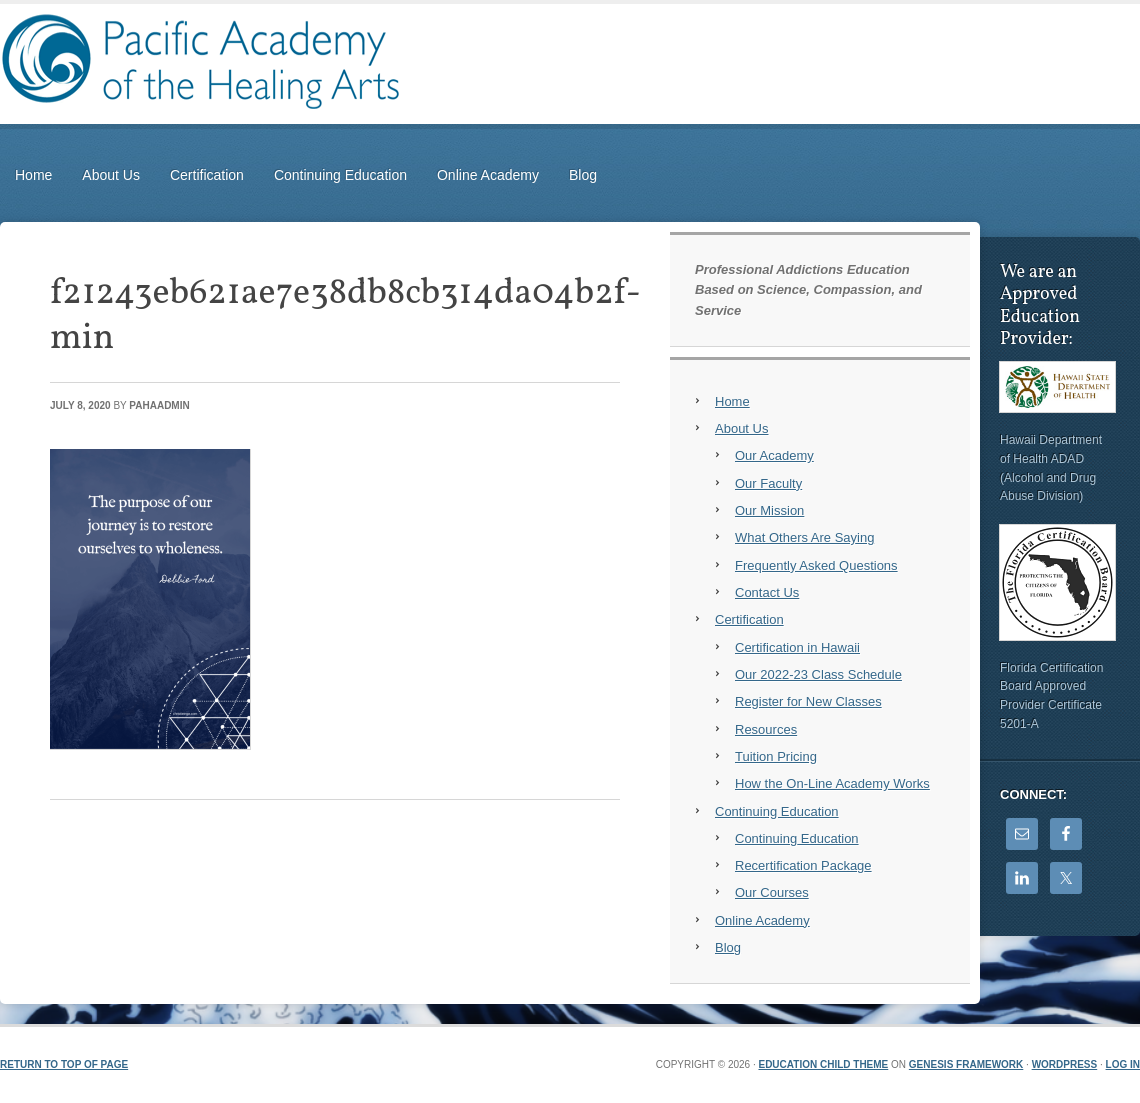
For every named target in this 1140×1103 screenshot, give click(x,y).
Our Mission (769, 510)
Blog (583, 175)
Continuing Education (340, 175)
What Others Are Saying (804, 537)
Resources (766, 729)
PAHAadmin (159, 405)
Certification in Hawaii (797, 647)
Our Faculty (768, 483)
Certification (207, 175)
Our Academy (774, 455)
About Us (111, 175)
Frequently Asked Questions (816, 565)
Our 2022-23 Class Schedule (818, 674)
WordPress (1065, 1064)
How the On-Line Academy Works (832, 783)
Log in (1123, 1064)
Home (33, 175)
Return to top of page (64, 1064)
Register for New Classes (808, 701)
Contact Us (767, 592)
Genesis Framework (966, 1064)
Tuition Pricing (776, 756)
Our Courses (772, 892)
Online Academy (488, 175)
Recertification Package (803, 865)
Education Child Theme (823, 1064)
